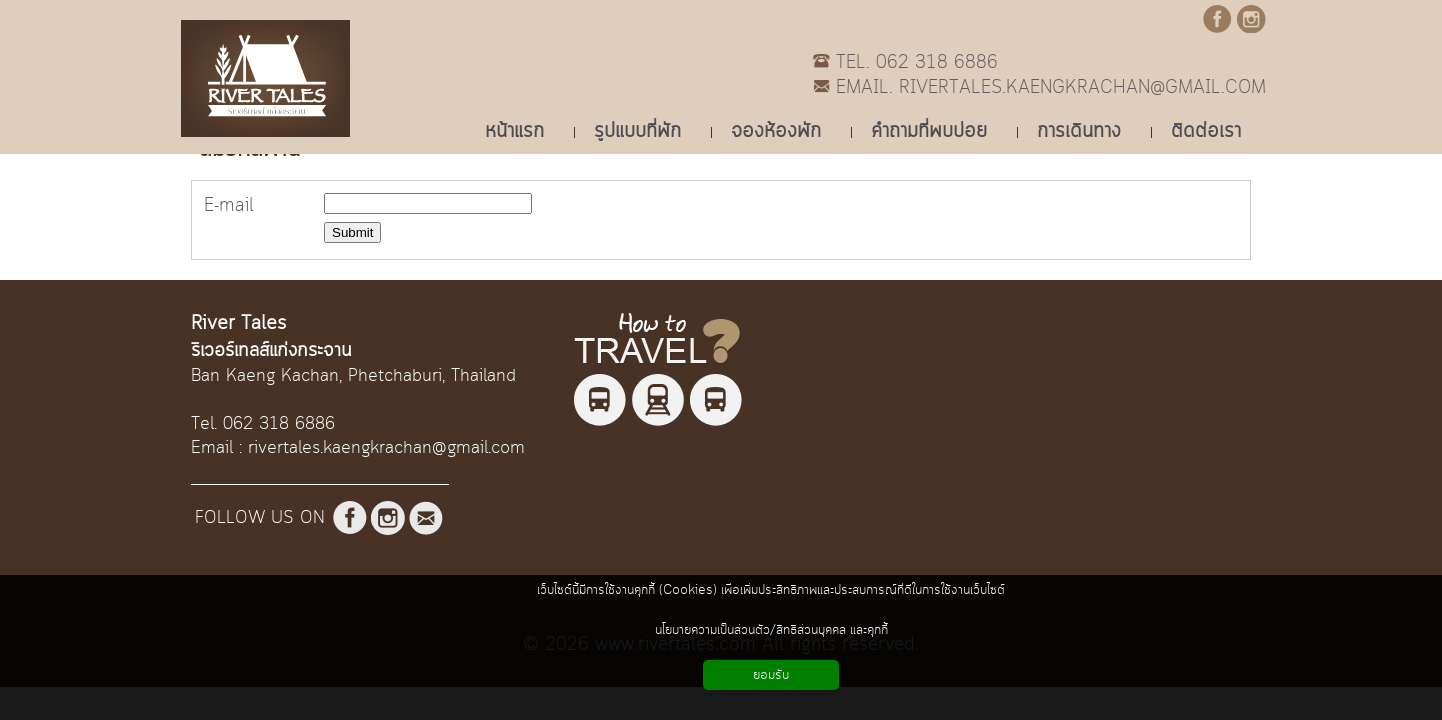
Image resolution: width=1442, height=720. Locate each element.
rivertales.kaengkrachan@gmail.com (386, 448)
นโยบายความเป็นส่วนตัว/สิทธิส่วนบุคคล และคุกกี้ (771, 630)
